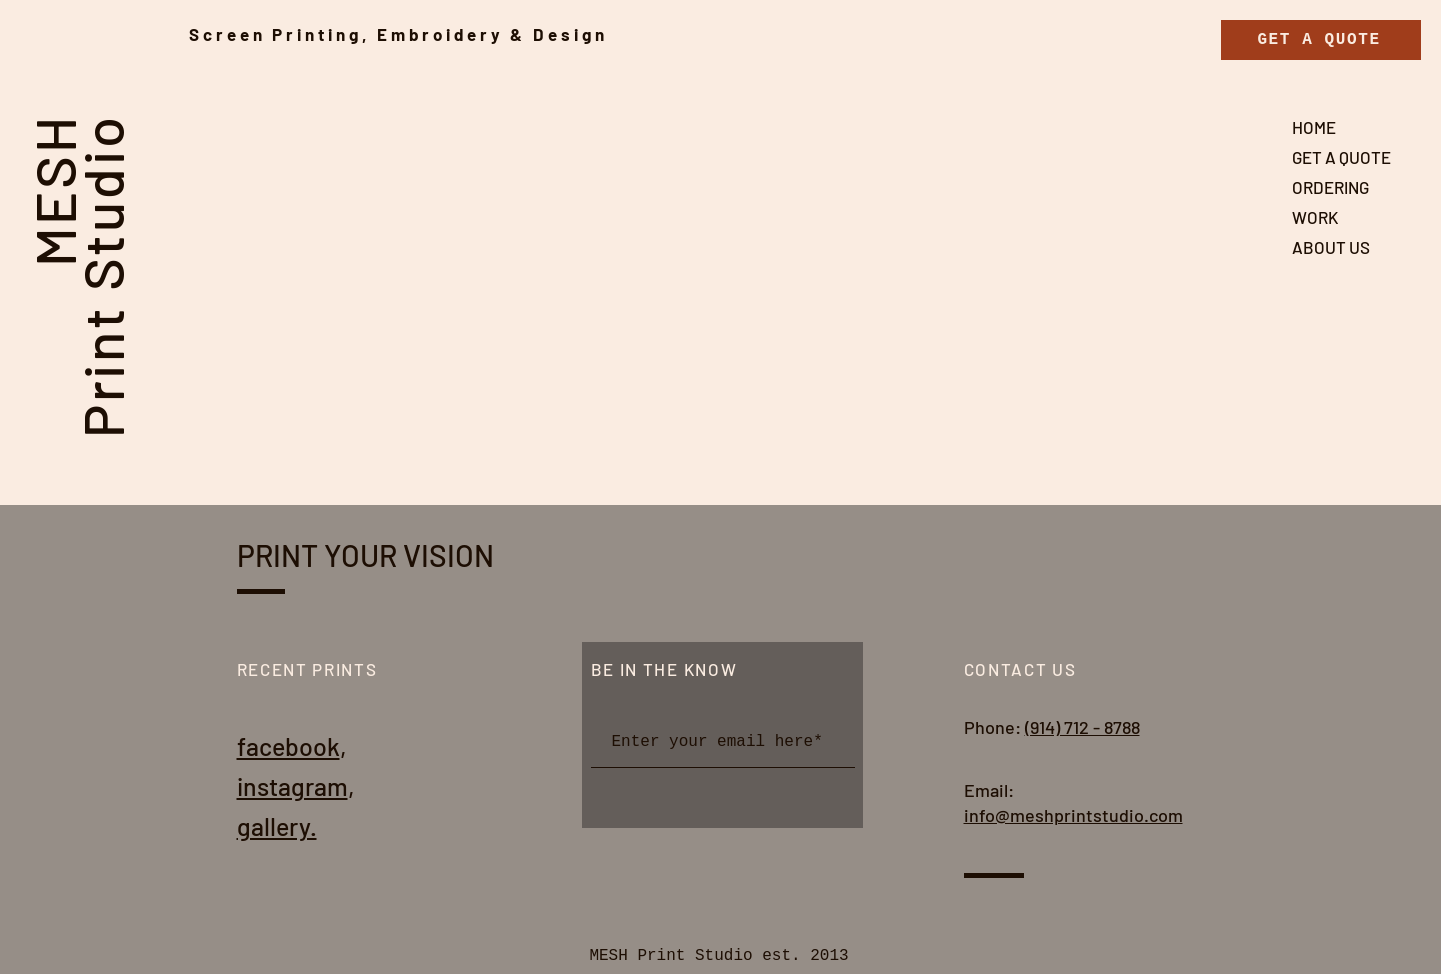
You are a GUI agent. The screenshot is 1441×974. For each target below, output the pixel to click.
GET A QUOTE (1341, 157)
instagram (292, 786)
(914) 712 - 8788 (1082, 727)
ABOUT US (1331, 247)
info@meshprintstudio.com (1073, 815)
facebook (288, 746)
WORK (1315, 217)
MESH (53, 190)
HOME (1314, 127)
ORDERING (1330, 187)
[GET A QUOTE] (1321, 40)
